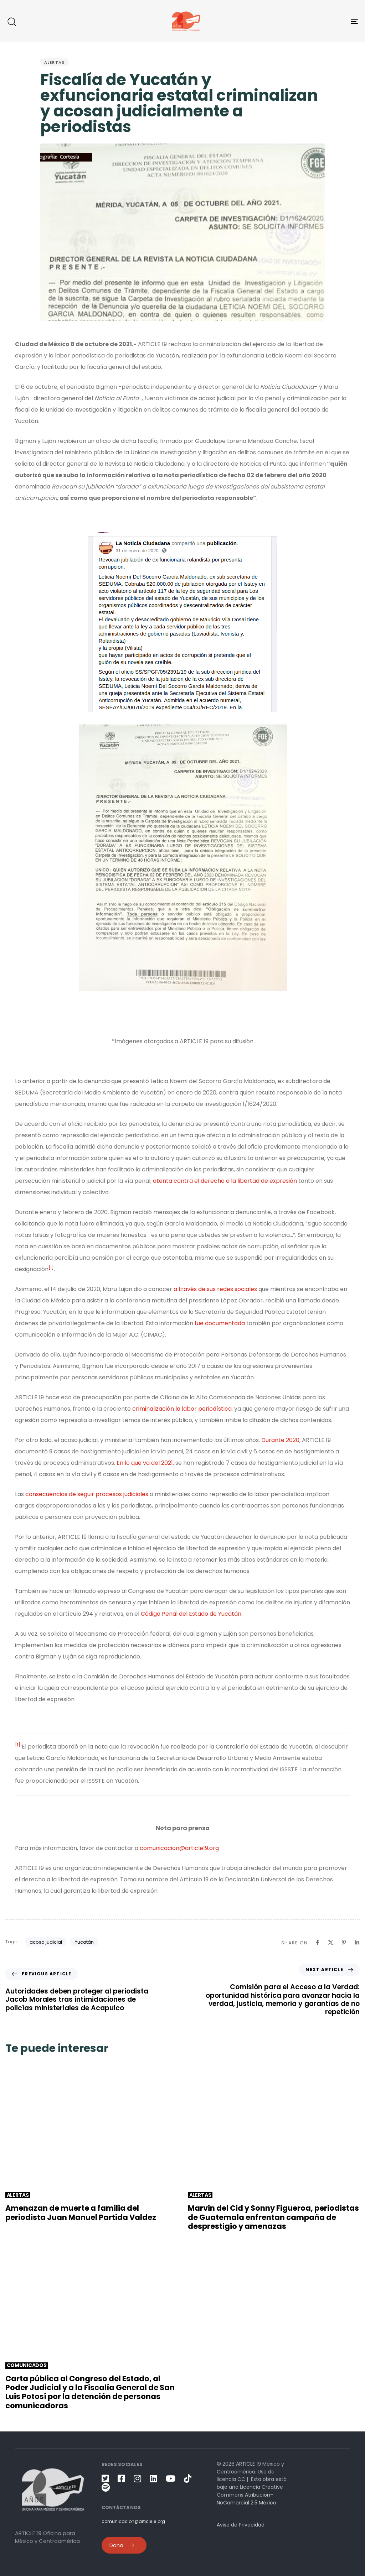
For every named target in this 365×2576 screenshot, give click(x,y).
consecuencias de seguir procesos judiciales (86, 1494)
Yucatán (84, 1942)
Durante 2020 (280, 1440)
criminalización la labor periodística (182, 1409)
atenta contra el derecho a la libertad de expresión (225, 1181)
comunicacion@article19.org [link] (179, 1848)
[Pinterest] (343, 1942)
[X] (330, 1942)
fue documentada (220, 1323)
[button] (11, 21)
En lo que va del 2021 (145, 1463)
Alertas (54, 62)
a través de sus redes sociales (215, 1289)
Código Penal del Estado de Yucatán (191, 1614)
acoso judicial (46, 1942)
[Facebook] (317, 1942)
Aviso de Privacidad (240, 2524)
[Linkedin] (357, 1942)
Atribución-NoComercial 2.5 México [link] (246, 2498)
